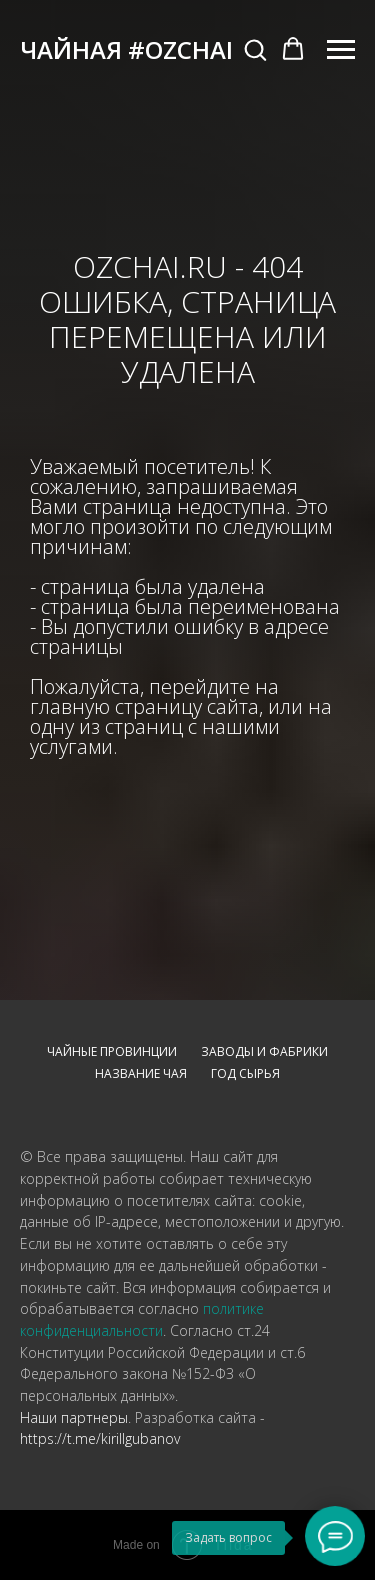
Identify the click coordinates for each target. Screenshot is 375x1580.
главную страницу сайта (144, 706)
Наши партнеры (74, 1417)
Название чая (141, 1073)
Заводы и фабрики (264, 1051)
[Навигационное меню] (341, 50)
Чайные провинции (112, 1051)
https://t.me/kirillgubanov (100, 1438)
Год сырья (245, 1073)
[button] (255, 49)
